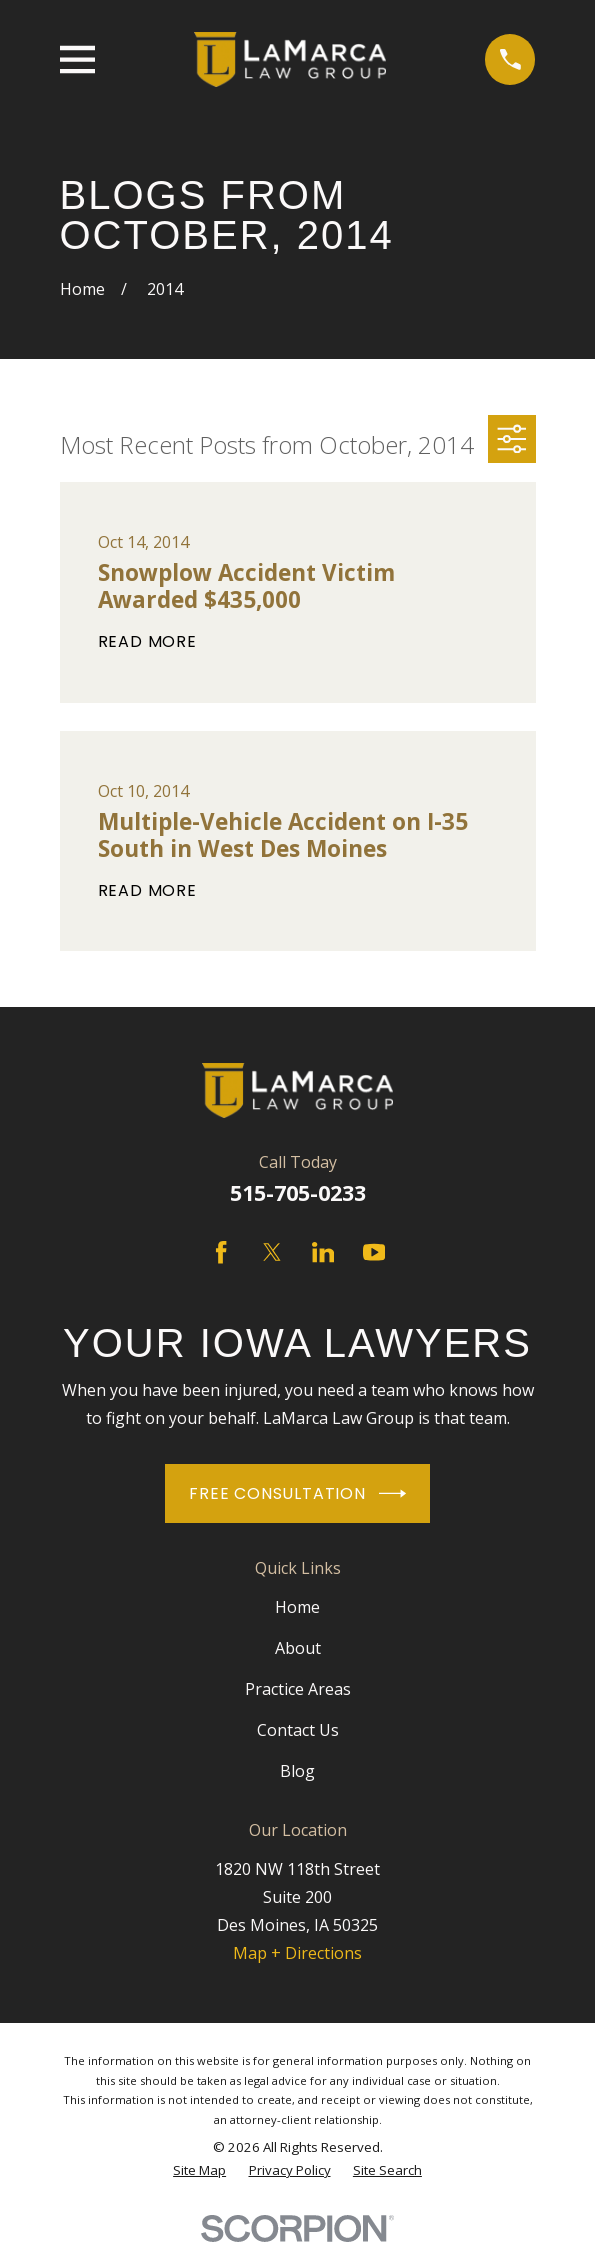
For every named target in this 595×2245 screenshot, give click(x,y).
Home (297, 1607)
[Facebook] (221, 1252)
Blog (297, 1771)
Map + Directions (297, 1953)
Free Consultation (297, 1493)
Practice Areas (298, 1689)
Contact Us (298, 1730)
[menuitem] (199, 2170)
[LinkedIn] (323, 1252)
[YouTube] (374, 1252)
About (298, 1648)
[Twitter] (272, 1252)
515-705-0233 (298, 1192)
